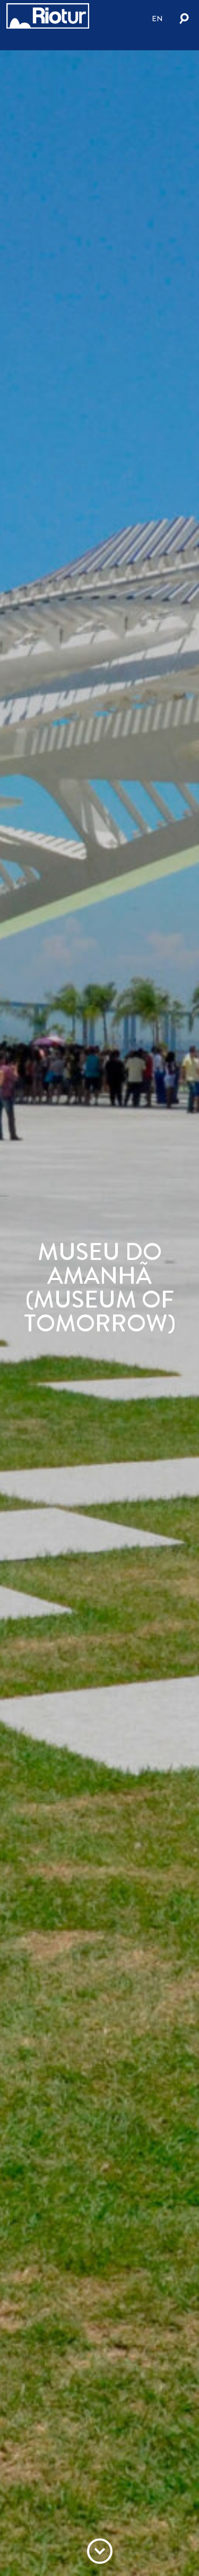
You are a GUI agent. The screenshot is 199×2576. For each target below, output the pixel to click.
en (157, 18)
